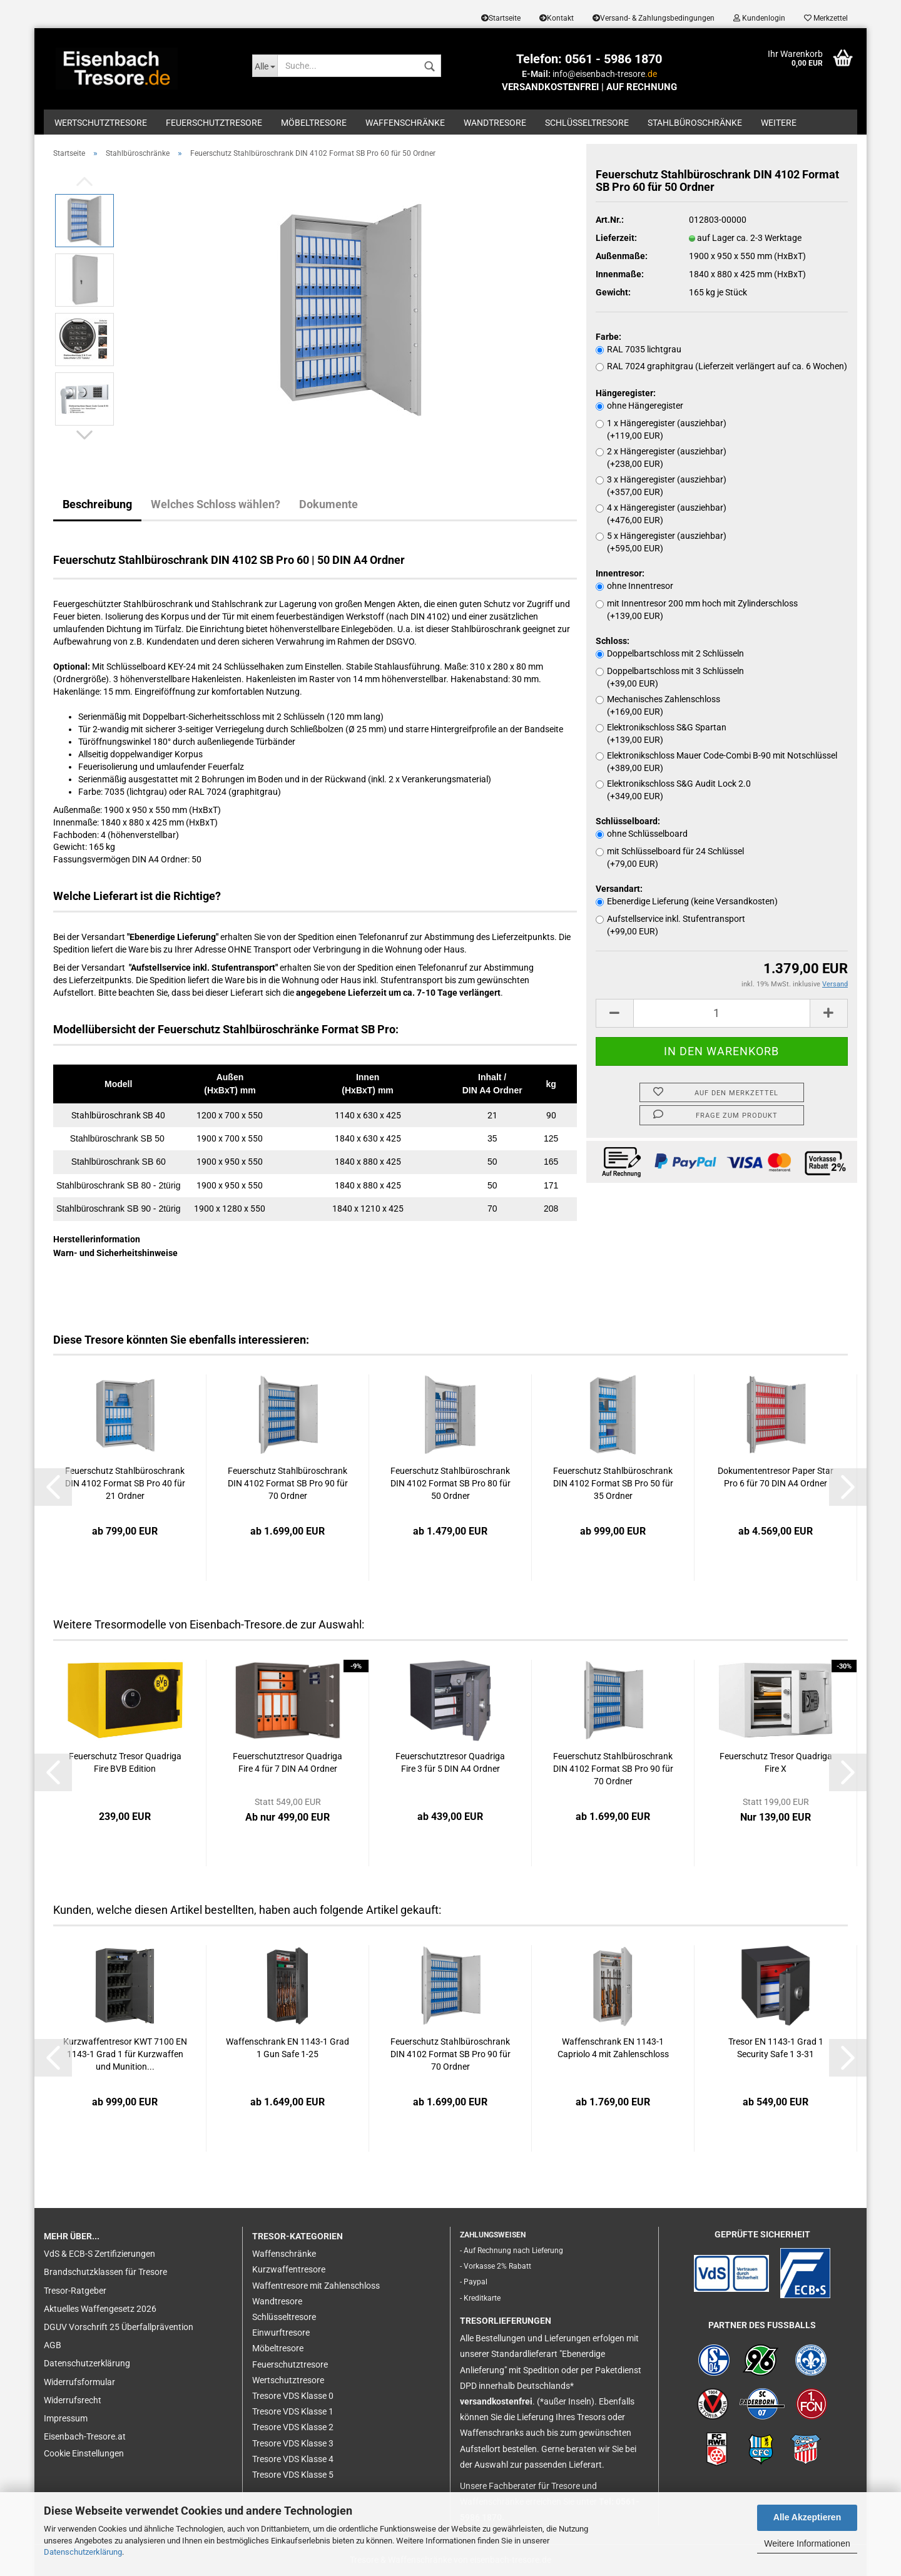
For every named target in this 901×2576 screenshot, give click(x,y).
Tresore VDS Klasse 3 (292, 2443)
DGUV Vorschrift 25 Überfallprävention (118, 2327)
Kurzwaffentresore (288, 2269)
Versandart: (619, 889)
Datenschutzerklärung (83, 2552)
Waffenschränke (405, 123)
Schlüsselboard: (628, 821)
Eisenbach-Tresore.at (85, 2436)
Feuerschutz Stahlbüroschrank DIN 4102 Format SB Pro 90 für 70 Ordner (288, 1483)
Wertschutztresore (100, 123)
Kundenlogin (759, 18)
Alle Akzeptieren (807, 2517)
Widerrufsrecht (72, 2400)
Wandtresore (495, 123)
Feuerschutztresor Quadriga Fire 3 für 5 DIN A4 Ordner (450, 1762)
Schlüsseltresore (587, 123)
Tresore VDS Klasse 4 (292, 2459)
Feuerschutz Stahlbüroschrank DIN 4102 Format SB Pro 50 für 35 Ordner (613, 1483)
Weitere (779, 123)
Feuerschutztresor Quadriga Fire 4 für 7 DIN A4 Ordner (287, 1762)
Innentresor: (620, 573)
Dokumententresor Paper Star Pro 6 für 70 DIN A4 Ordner (775, 1477)
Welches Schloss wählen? (215, 504)
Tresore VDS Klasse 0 (292, 2396)
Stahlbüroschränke (695, 123)
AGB (52, 2345)
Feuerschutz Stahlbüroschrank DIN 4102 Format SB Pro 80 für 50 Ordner (450, 1483)
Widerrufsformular (79, 2382)
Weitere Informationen (807, 2543)
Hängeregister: (626, 393)
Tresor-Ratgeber (75, 2291)
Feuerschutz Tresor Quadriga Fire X (776, 1762)
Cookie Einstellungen (84, 2453)
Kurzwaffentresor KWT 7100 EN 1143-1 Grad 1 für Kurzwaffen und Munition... (125, 2054)
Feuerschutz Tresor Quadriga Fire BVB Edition (125, 1762)
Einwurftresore (281, 2333)
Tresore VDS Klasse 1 (292, 2411)
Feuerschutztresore (214, 123)
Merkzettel (826, 18)
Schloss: (612, 641)
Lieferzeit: (616, 238)
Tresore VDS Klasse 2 (292, 2427)
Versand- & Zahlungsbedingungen (654, 18)
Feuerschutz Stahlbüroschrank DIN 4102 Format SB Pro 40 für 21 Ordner (125, 1483)
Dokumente (328, 504)
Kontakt (556, 18)
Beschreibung (97, 504)
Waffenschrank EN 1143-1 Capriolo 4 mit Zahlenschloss (613, 2048)
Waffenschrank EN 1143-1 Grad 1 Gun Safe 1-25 (287, 2048)
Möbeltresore (314, 123)
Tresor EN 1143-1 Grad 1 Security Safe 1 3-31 (775, 2048)
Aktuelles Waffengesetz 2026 (100, 2309)
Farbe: (608, 337)
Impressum (66, 2418)
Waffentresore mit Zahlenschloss (316, 2286)
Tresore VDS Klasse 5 (292, 2475)
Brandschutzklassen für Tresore (105, 2272)
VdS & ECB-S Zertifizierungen (99, 2254)
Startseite (501, 18)
